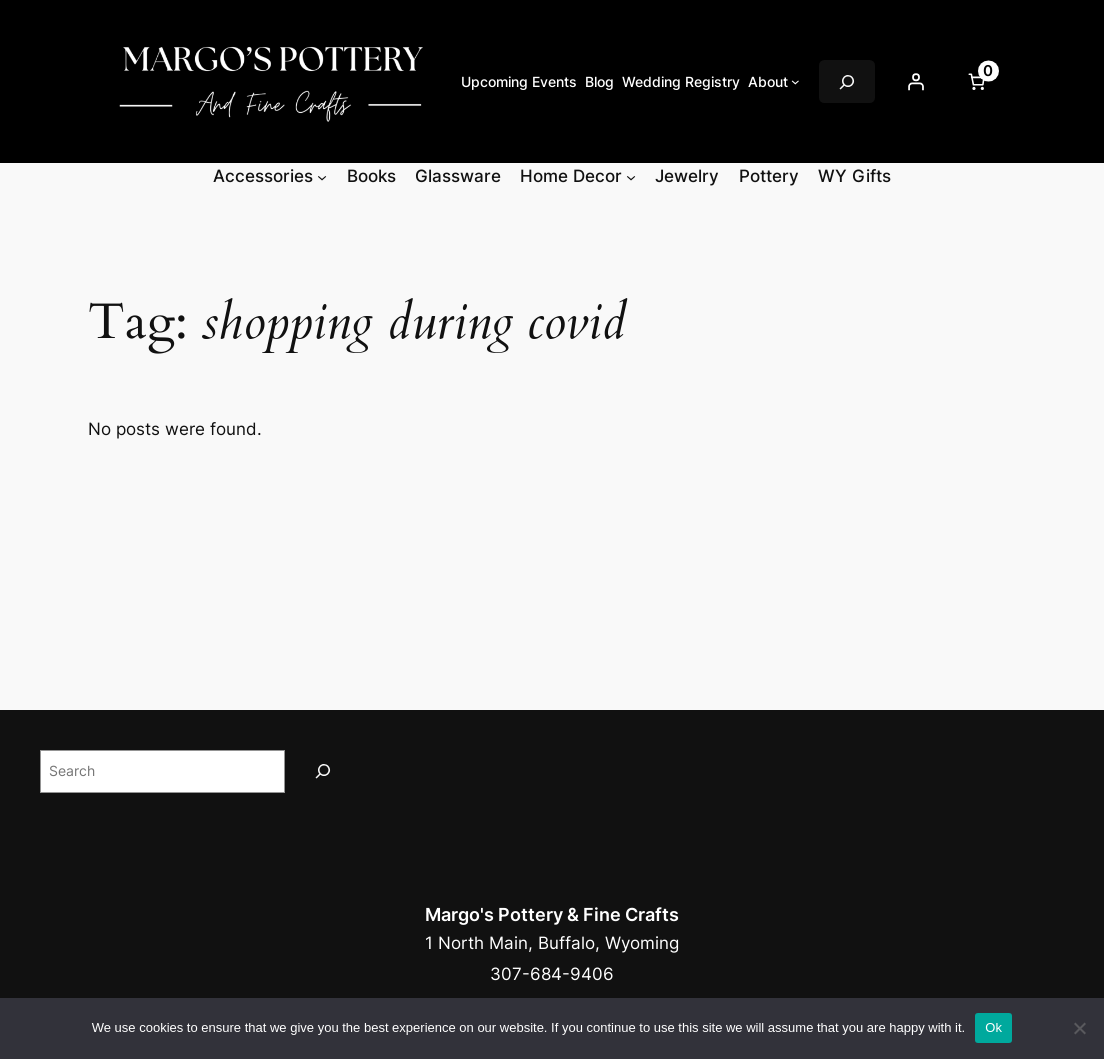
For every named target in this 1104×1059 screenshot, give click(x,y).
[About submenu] (795, 81)
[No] (1079, 1028)
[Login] (915, 82)
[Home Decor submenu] (631, 176)
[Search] (323, 771)
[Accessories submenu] (322, 176)
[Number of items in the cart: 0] (976, 82)
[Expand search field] (847, 81)
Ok (993, 1027)
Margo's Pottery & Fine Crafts (552, 914)
